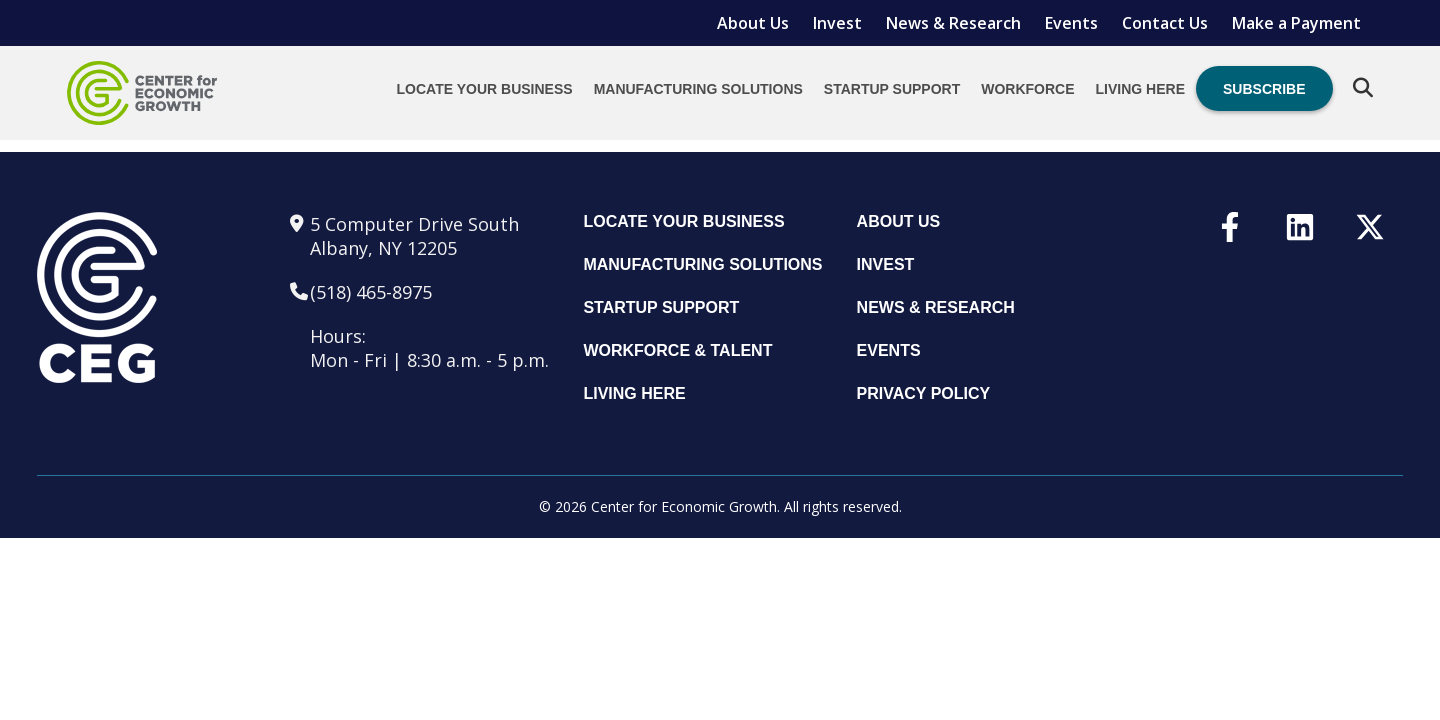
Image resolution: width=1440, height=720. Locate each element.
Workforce (1027, 89)
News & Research (953, 23)
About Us (753, 23)
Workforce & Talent (677, 350)
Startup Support (892, 89)
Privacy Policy (924, 393)
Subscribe (1264, 89)
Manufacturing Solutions (698, 89)
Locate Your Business (485, 89)
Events (1071, 23)
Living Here (1140, 89)
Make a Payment (1296, 23)
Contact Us (1165, 23)
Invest (837, 23)
